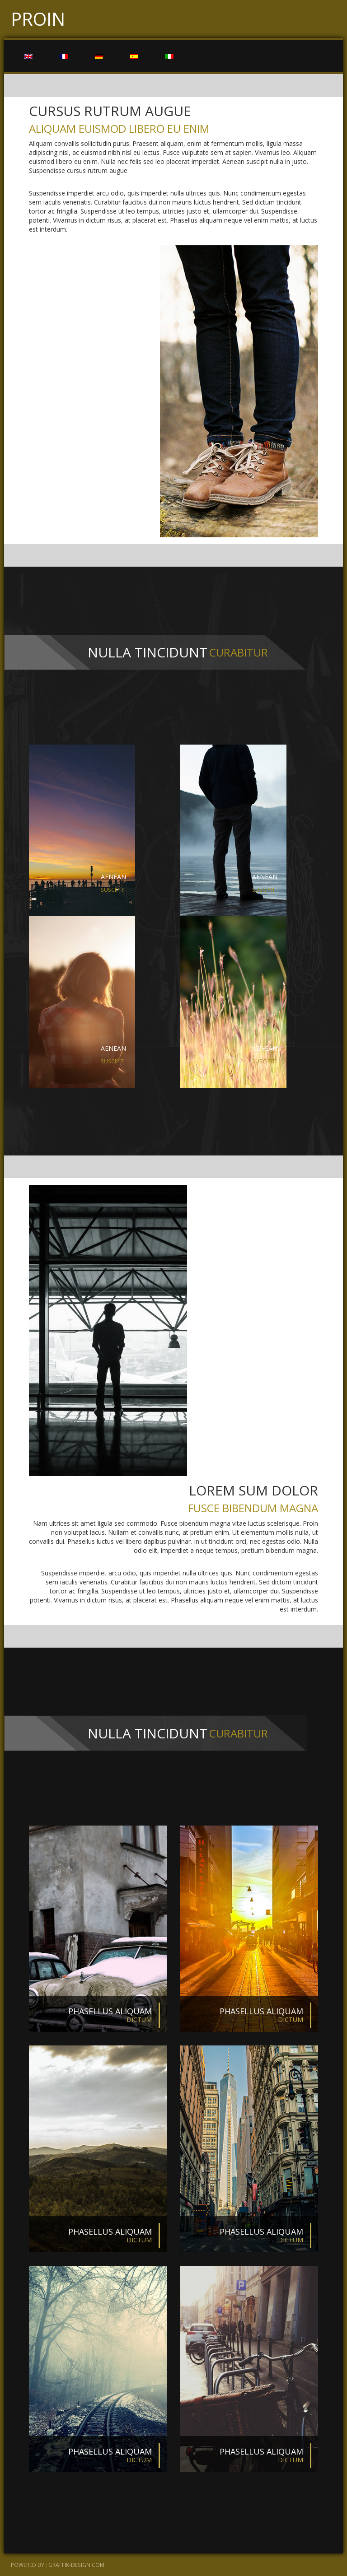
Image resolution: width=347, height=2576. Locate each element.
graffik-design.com (76, 2564)
